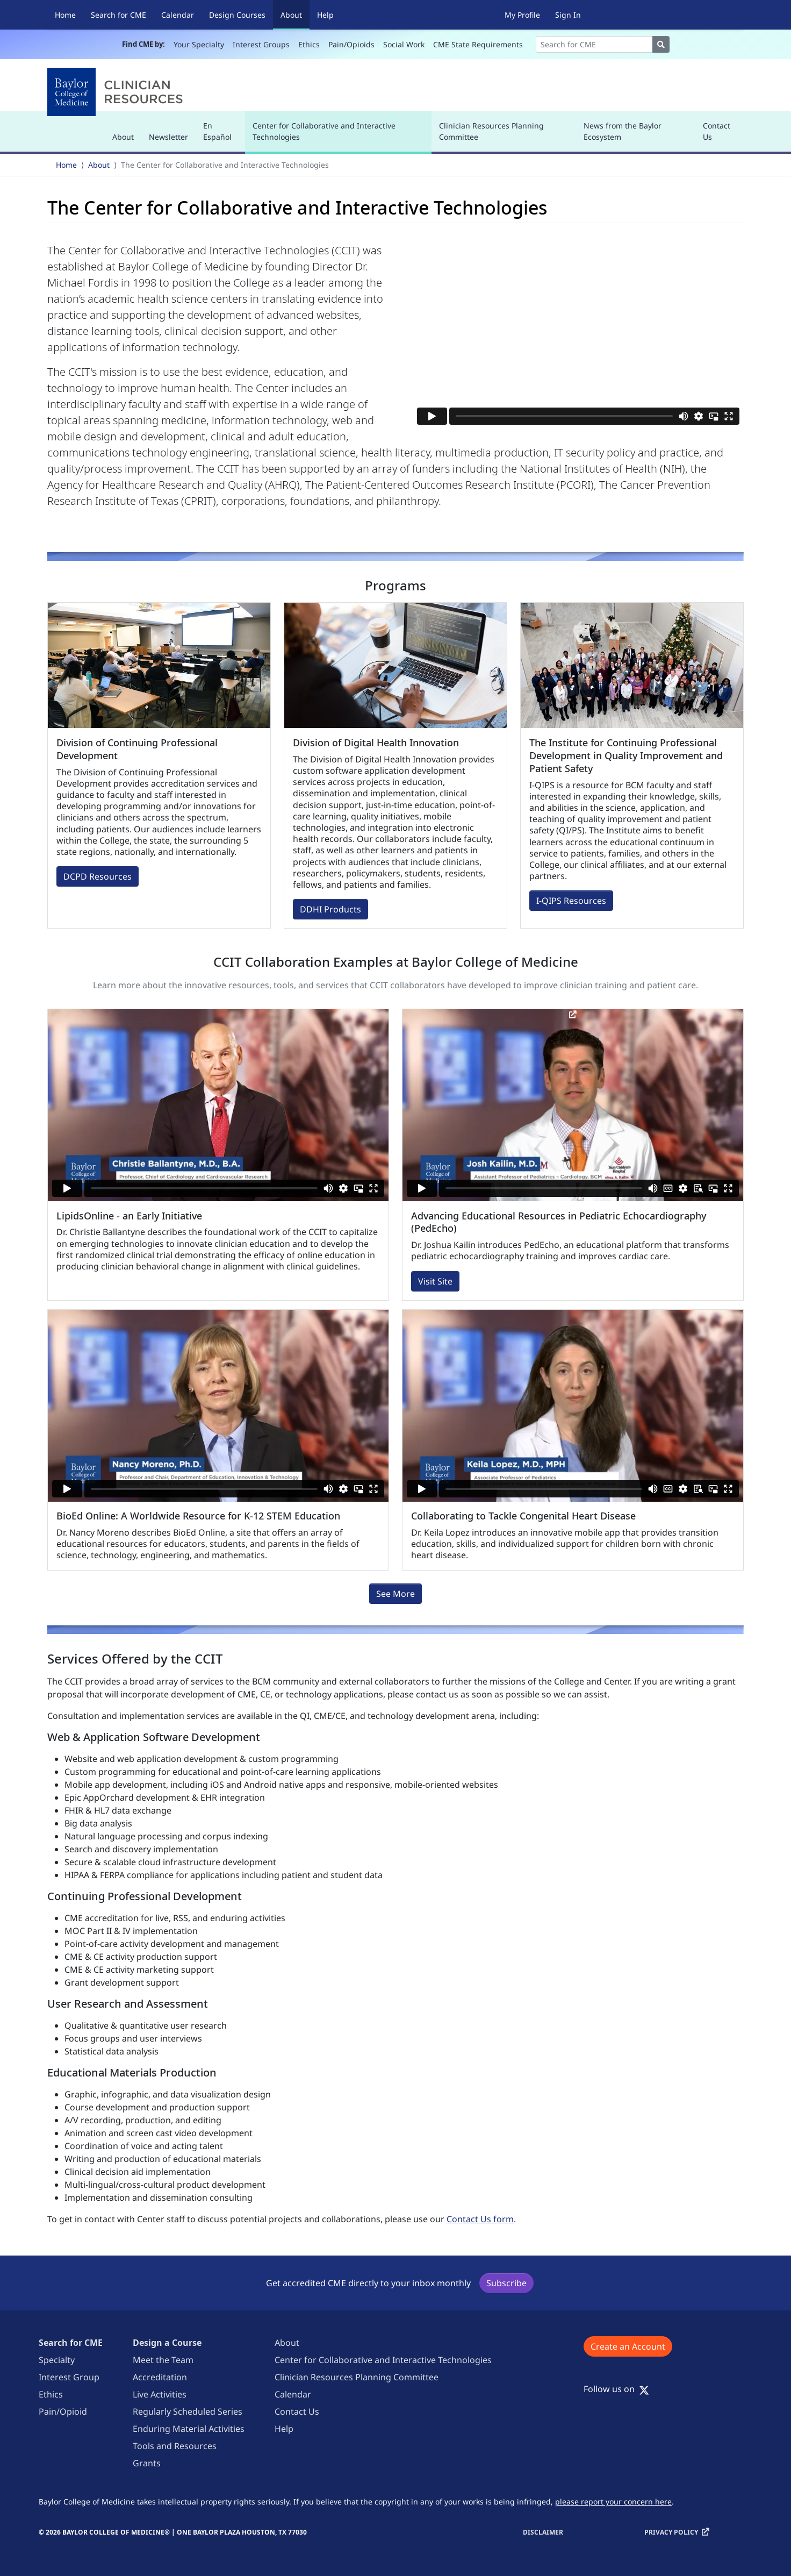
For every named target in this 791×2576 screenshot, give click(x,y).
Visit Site (435, 1281)
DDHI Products (330, 909)
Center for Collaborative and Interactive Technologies (324, 136)
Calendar (177, 15)
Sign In (568, 15)
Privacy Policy (671, 2532)
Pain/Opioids (351, 44)
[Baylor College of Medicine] (117, 92)
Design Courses (237, 15)
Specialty (57, 2360)
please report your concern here (613, 2501)
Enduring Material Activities (189, 2429)
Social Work (404, 44)
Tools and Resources (175, 2446)
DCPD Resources (97, 876)
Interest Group (69, 2377)
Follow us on (616, 2389)
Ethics (309, 44)
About (295, 14)
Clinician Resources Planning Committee (491, 131)
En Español (217, 131)
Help (325, 15)
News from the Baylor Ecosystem (622, 131)
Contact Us (716, 131)
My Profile (522, 15)
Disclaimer (543, 2532)
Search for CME (118, 15)
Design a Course (167, 2343)
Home (65, 15)
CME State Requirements (478, 44)
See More (395, 1594)
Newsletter (168, 137)
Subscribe (506, 2283)
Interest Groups (261, 44)
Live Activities (159, 2394)
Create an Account (628, 2346)
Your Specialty (199, 44)
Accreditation (160, 2377)
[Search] (594, 44)
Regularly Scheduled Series (187, 2411)
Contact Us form (480, 2219)
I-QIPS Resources (571, 901)
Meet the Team (163, 2360)
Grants (147, 2463)
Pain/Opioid (63, 2411)
